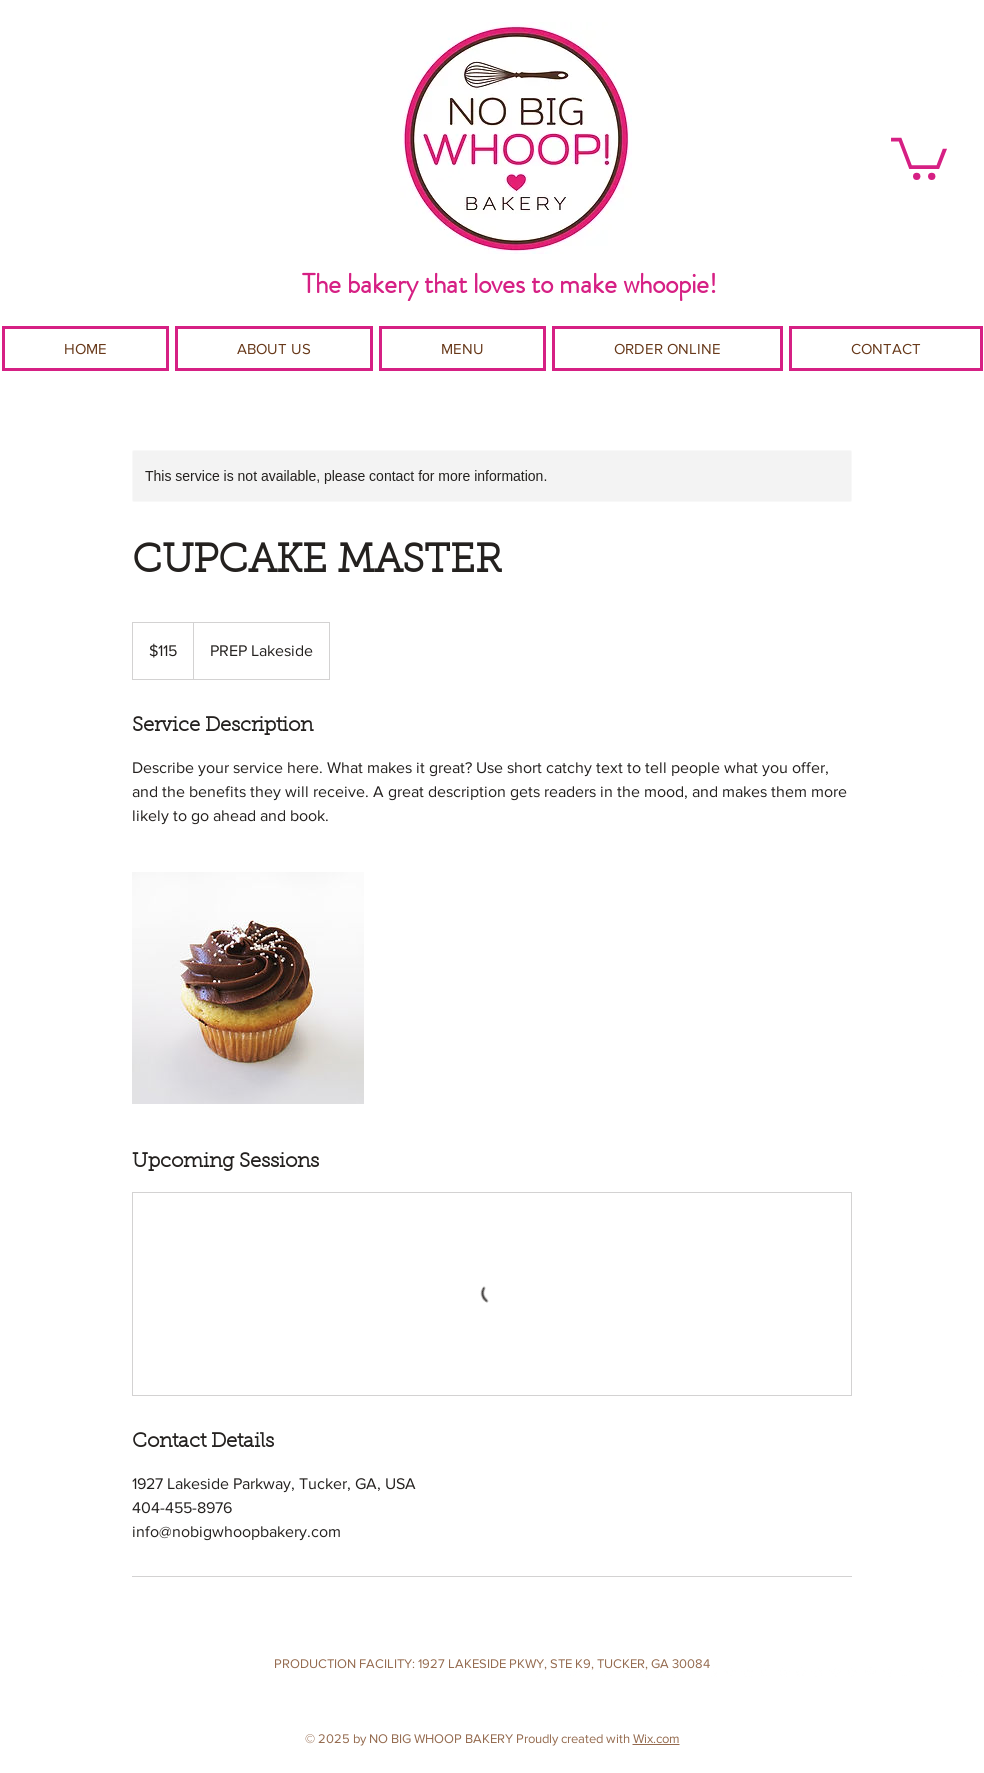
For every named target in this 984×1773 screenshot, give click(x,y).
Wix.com (656, 1738)
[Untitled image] (248, 988)
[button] (919, 156)
